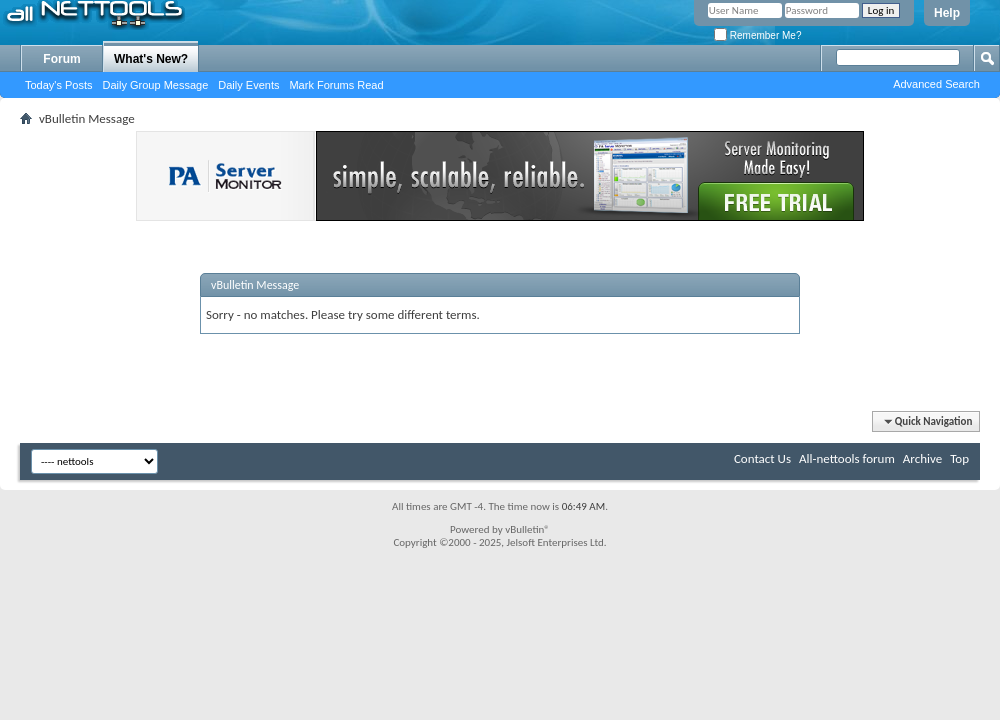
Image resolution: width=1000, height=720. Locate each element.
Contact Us (762, 458)
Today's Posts (59, 85)
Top (959, 458)
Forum (61, 59)
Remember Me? (757, 35)
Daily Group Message (156, 85)
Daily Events (248, 85)
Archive (922, 458)
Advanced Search (936, 84)
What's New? (151, 59)
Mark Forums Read (336, 85)
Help (947, 13)
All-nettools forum (847, 458)
